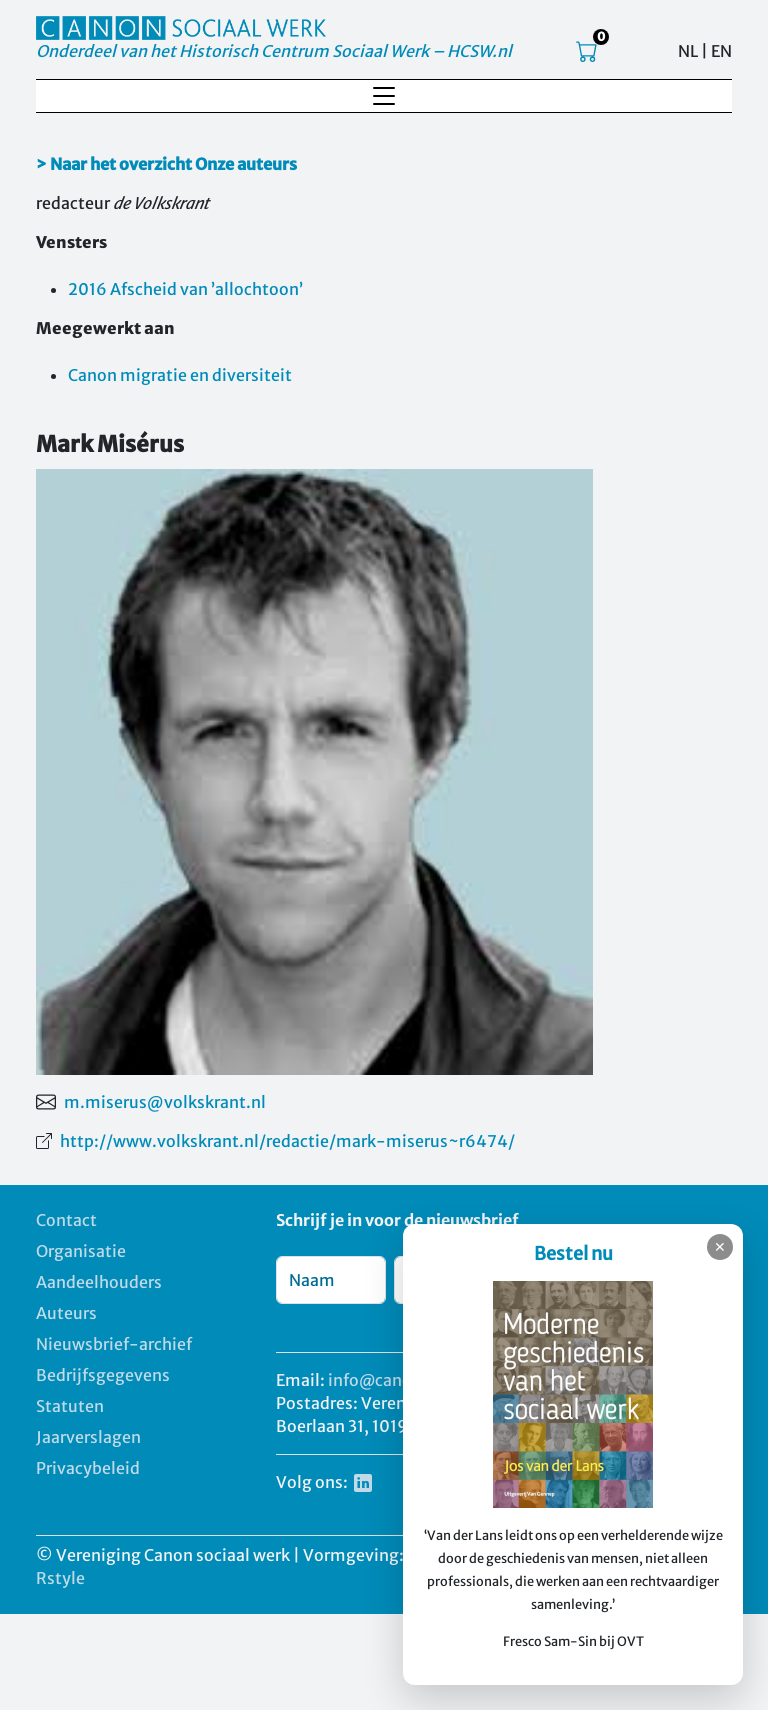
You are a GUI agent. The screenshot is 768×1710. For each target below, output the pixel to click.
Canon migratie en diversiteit (180, 375)
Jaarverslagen (88, 1437)
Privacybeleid (88, 1468)
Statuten (70, 1406)
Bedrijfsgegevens (103, 1375)
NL (688, 51)
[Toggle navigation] (384, 96)
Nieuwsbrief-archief (114, 1344)
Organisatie (81, 1251)
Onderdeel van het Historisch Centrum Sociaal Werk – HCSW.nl (274, 51)
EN (721, 51)
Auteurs (66, 1313)
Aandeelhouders (99, 1282)
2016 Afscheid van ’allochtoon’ (185, 289)
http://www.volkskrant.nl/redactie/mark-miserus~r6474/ (287, 1141)
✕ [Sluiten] (720, 1247)
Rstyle (60, 1578)
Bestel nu (573, 1253)
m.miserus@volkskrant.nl (165, 1102)
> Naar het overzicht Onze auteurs (166, 164)
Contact (66, 1220)
